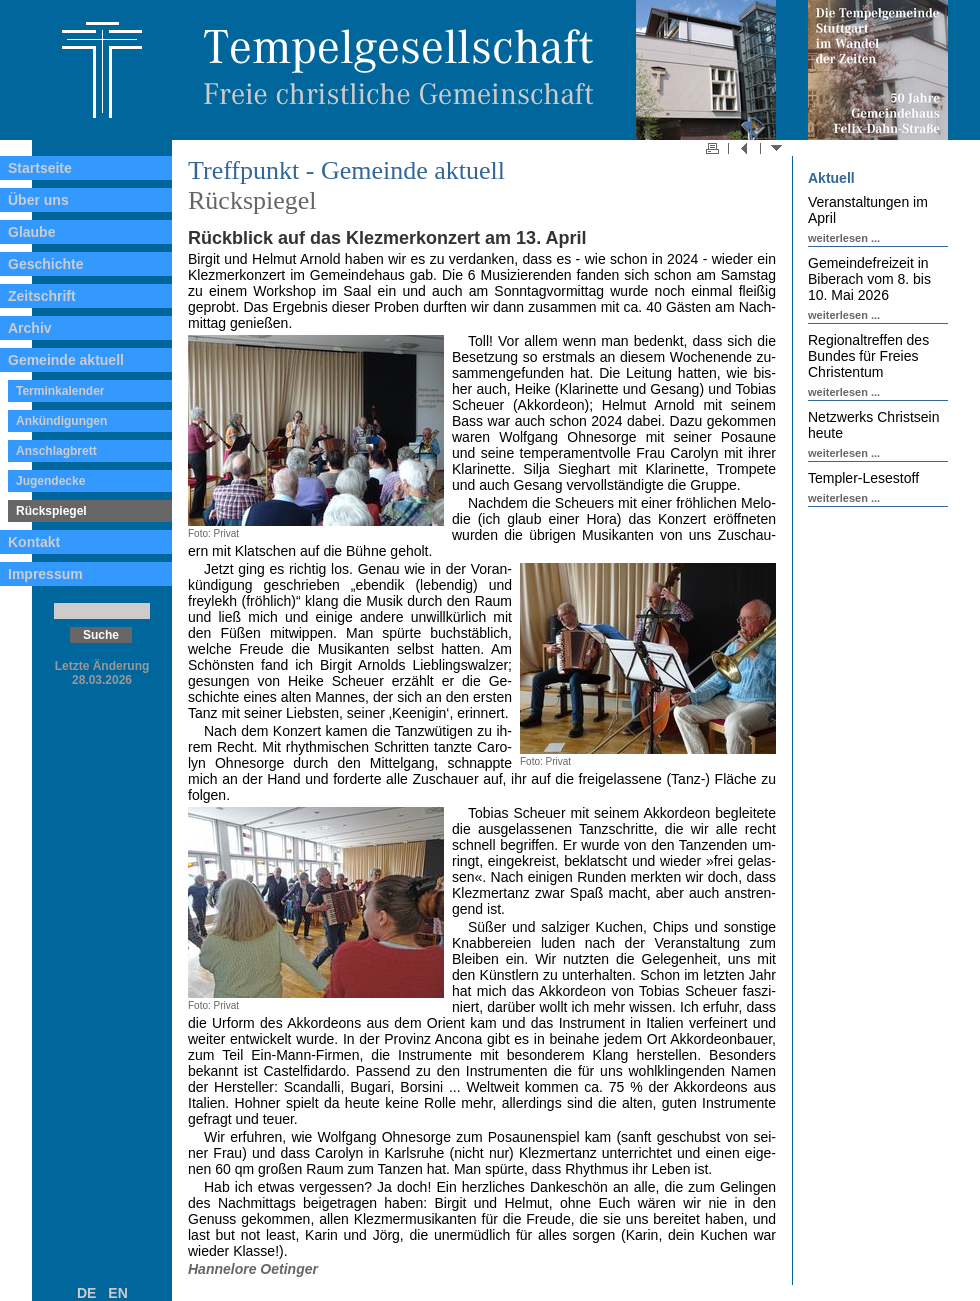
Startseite (40, 168)
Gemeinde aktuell (66, 360)
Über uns (38, 200)
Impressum (45, 574)
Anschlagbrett (56, 451)
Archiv (30, 328)
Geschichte (45, 264)
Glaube (31, 232)
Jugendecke (50, 481)
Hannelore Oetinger (253, 1269)
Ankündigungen (61, 421)
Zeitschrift (42, 296)
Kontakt (34, 542)
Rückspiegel (51, 511)
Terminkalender (60, 391)
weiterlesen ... (844, 238)
